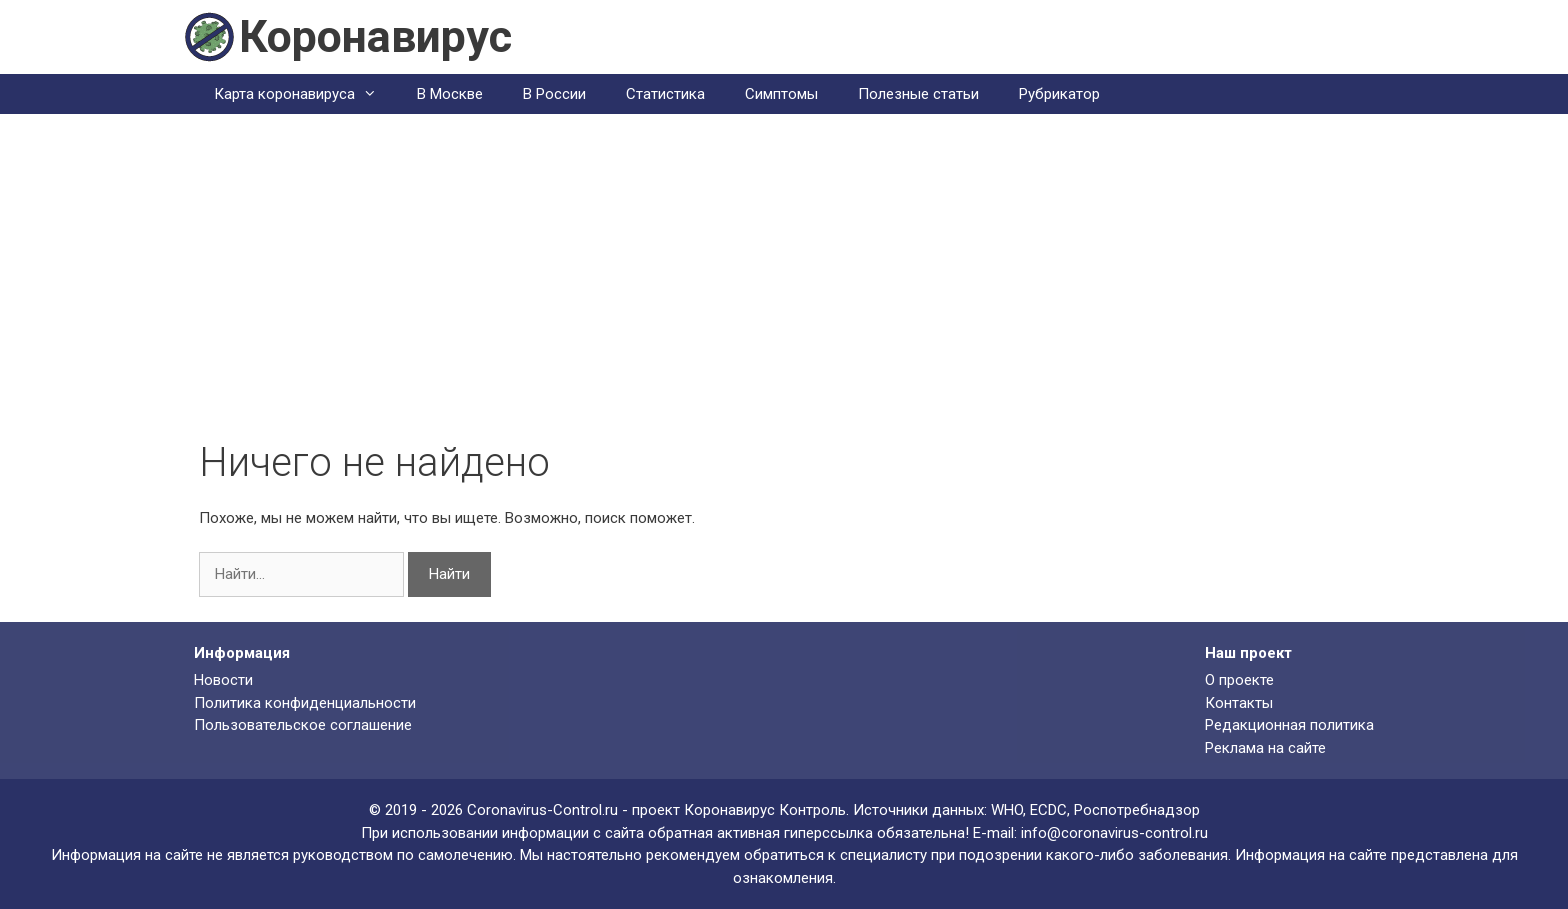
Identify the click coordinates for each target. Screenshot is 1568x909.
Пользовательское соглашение (303, 725)
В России (554, 94)
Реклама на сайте (1265, 748)
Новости (223, 680)
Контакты (1239, 703)
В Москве (450, 94)
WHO (1007, 810)
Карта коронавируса (305, 94)
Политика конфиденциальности (305, 703)
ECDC (1048, 810)
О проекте (1239, 680)
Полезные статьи (918, 94)
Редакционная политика (1289, 725)
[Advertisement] (784, 289)
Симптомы (781, 94)
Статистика (665, 94)
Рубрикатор (1059, 94)
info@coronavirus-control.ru (1114, 833)
